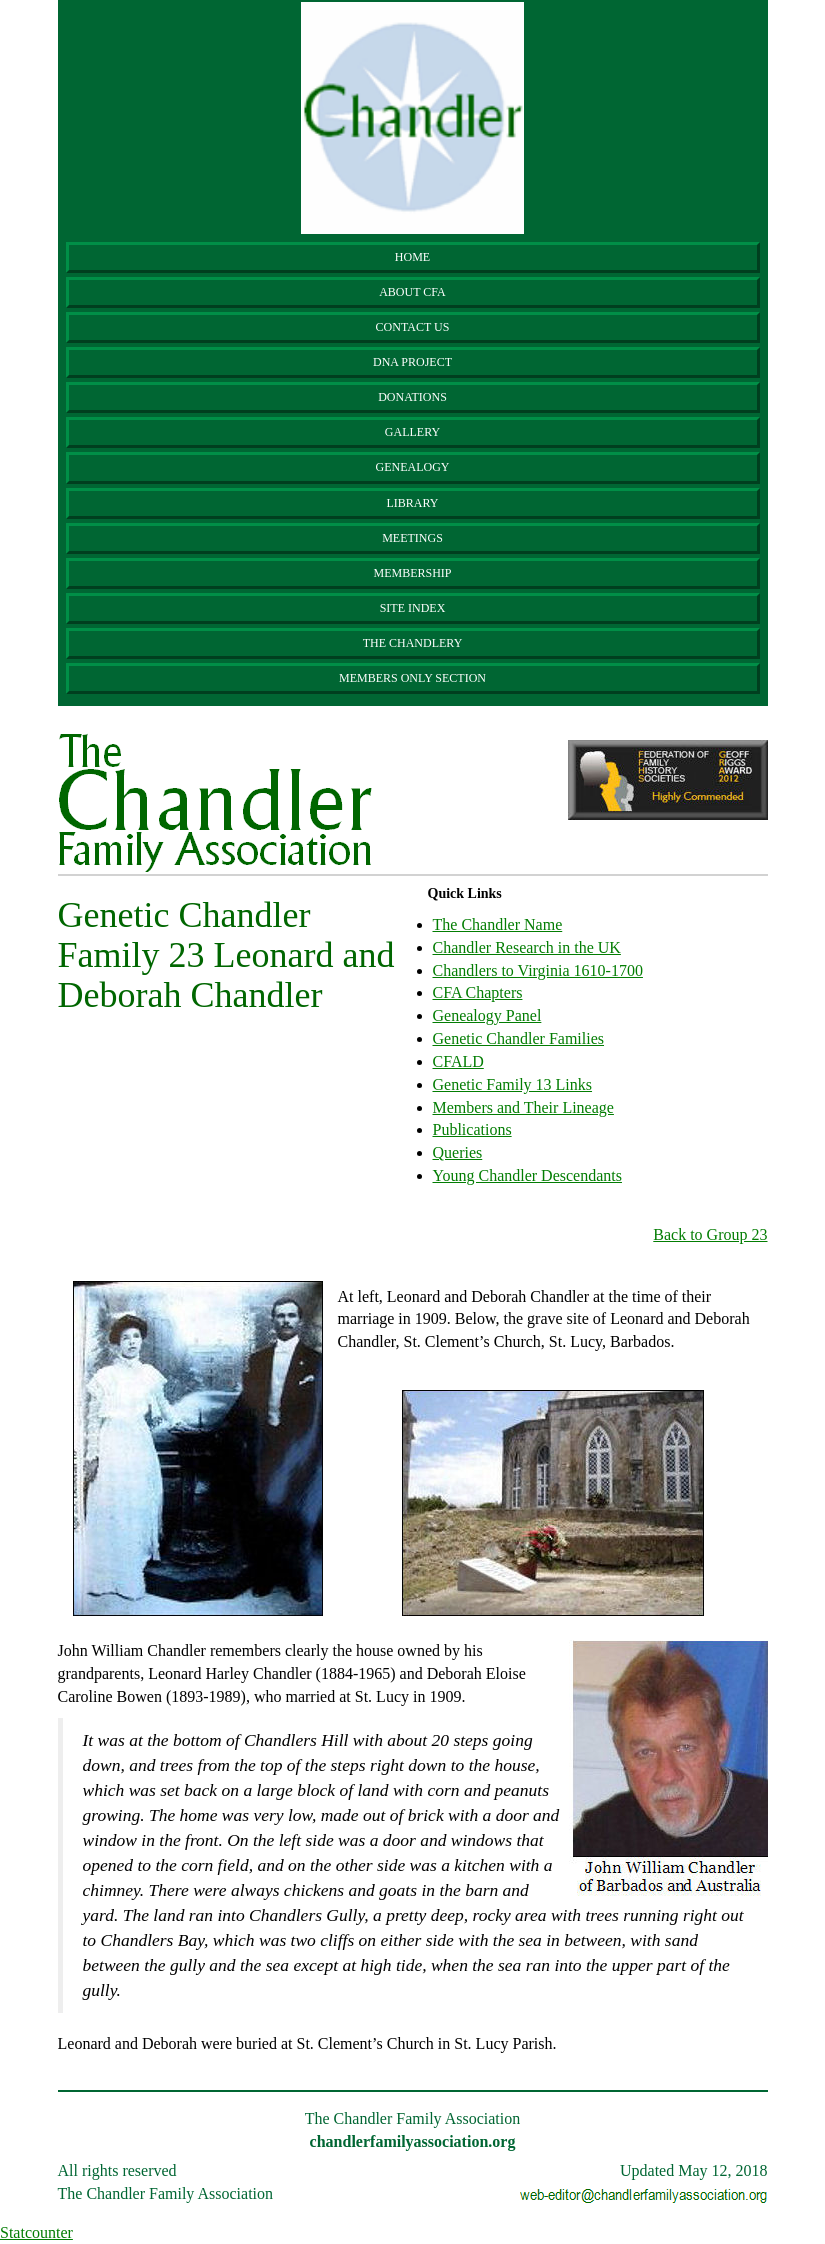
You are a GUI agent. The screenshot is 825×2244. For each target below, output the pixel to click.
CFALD (458, 1061)
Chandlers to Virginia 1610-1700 (538, 970)
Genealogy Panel (487, 1015)
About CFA (412, 292)
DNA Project (412, 362)
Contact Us (413, 327)
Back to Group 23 (710, 1234)
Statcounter (36, 2232)
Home (412, 257)
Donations (412, 397)
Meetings (412, 538)
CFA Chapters (478, 992)
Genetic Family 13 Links (513, 1084)
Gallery (412, 432)
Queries (458, 1152)
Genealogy (413, 467)
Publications (472, 1129)
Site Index (413, 608)
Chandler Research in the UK (527, 947)
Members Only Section (412, 678)
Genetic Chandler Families (519, 1038)
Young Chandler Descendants (527, 1175)
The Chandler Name (498, 924)
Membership (412, 573)
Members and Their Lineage (523, 1107)
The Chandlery (413, 643)
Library (412, 503)
